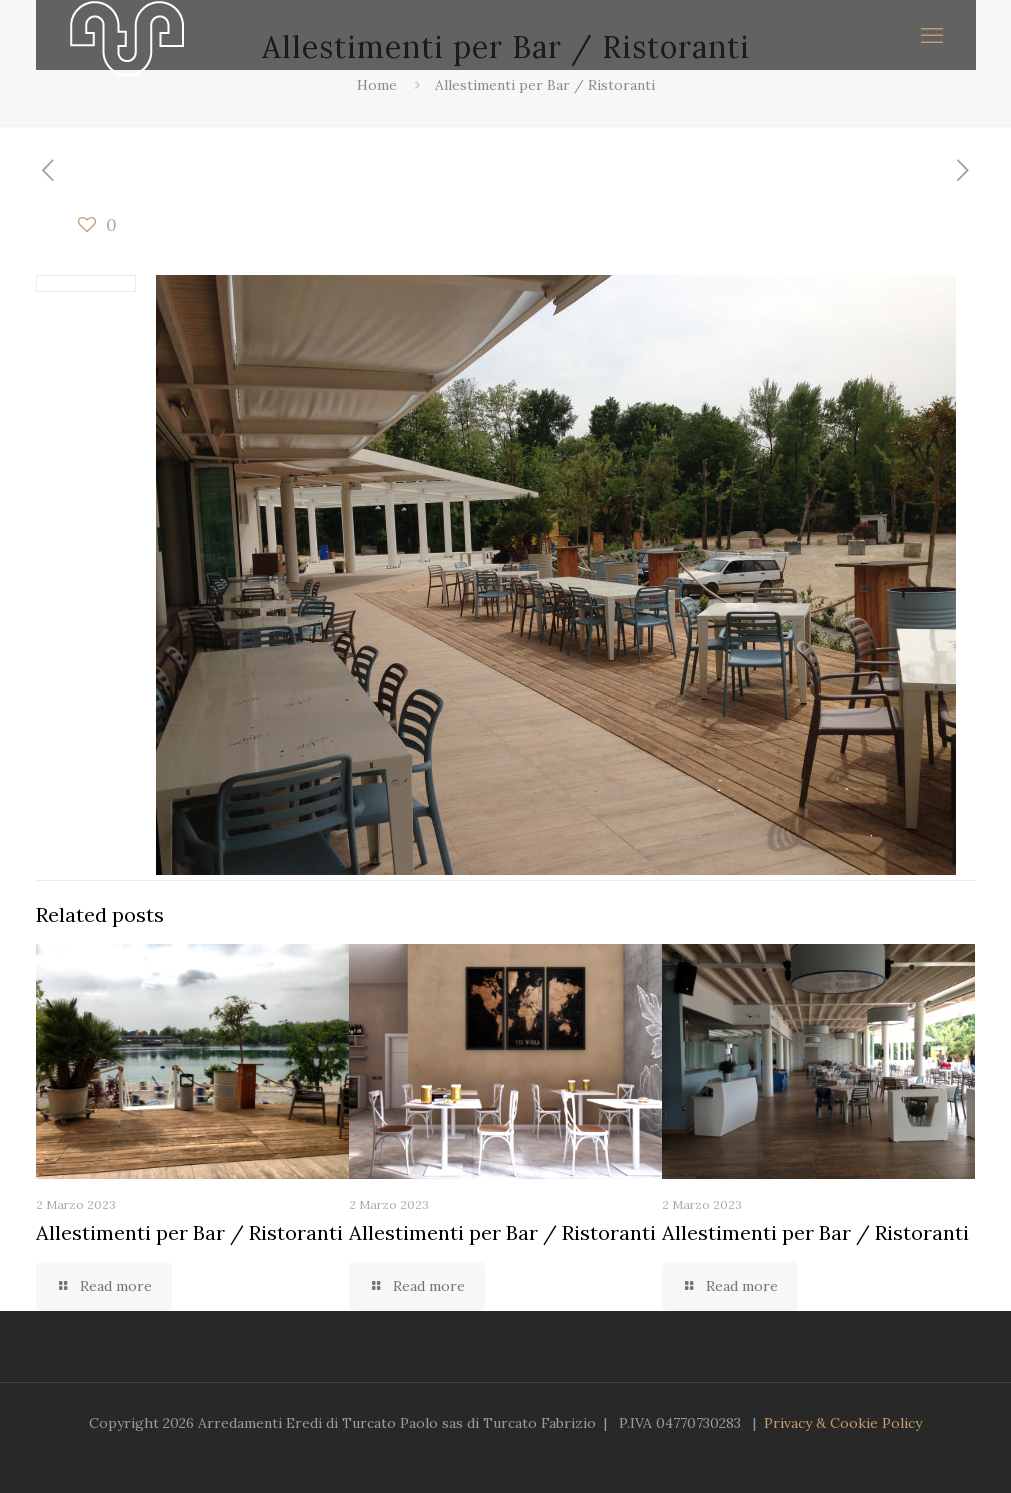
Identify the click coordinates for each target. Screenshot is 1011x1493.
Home (377, 85)
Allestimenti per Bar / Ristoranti (545, 85)
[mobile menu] (932, 35)
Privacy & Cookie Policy (843, 1423)
